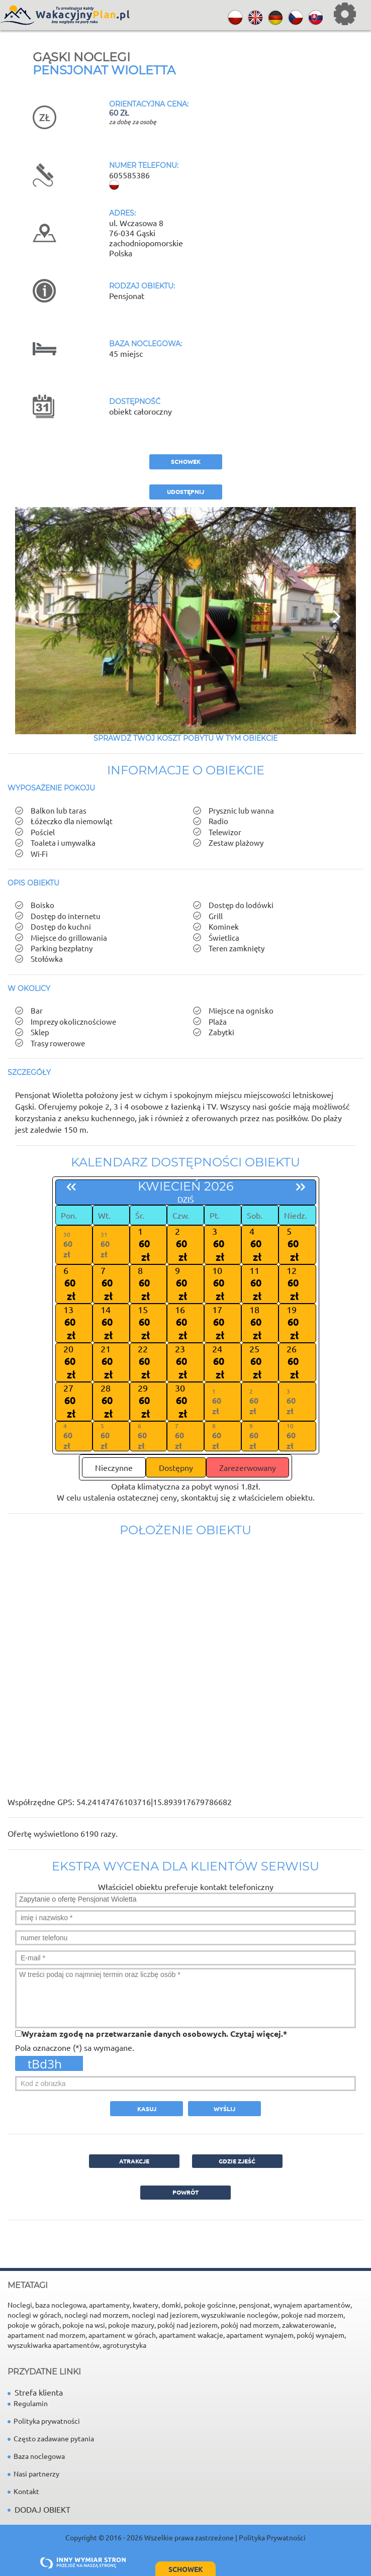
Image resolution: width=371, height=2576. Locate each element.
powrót (185, 2192)
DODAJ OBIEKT (42, 2509)
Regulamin (28, 2403)
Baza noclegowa (36, 2455)
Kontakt (23, 2491)
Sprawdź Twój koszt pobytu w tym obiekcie (185, 738)
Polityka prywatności (44, 2420)
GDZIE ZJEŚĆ (237, 2161)
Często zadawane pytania (51, 2438)
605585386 (129, 175)
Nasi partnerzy (33, 2473)
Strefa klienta (35, 2392)
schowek (186, 461)
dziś (185, 1199)
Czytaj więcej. (256, 2033)
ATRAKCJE (134, 2161)
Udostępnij (185, 491)
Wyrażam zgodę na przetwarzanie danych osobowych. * (154, 2033)
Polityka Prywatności (272, 2537)
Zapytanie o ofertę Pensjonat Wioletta (185, 1900)
